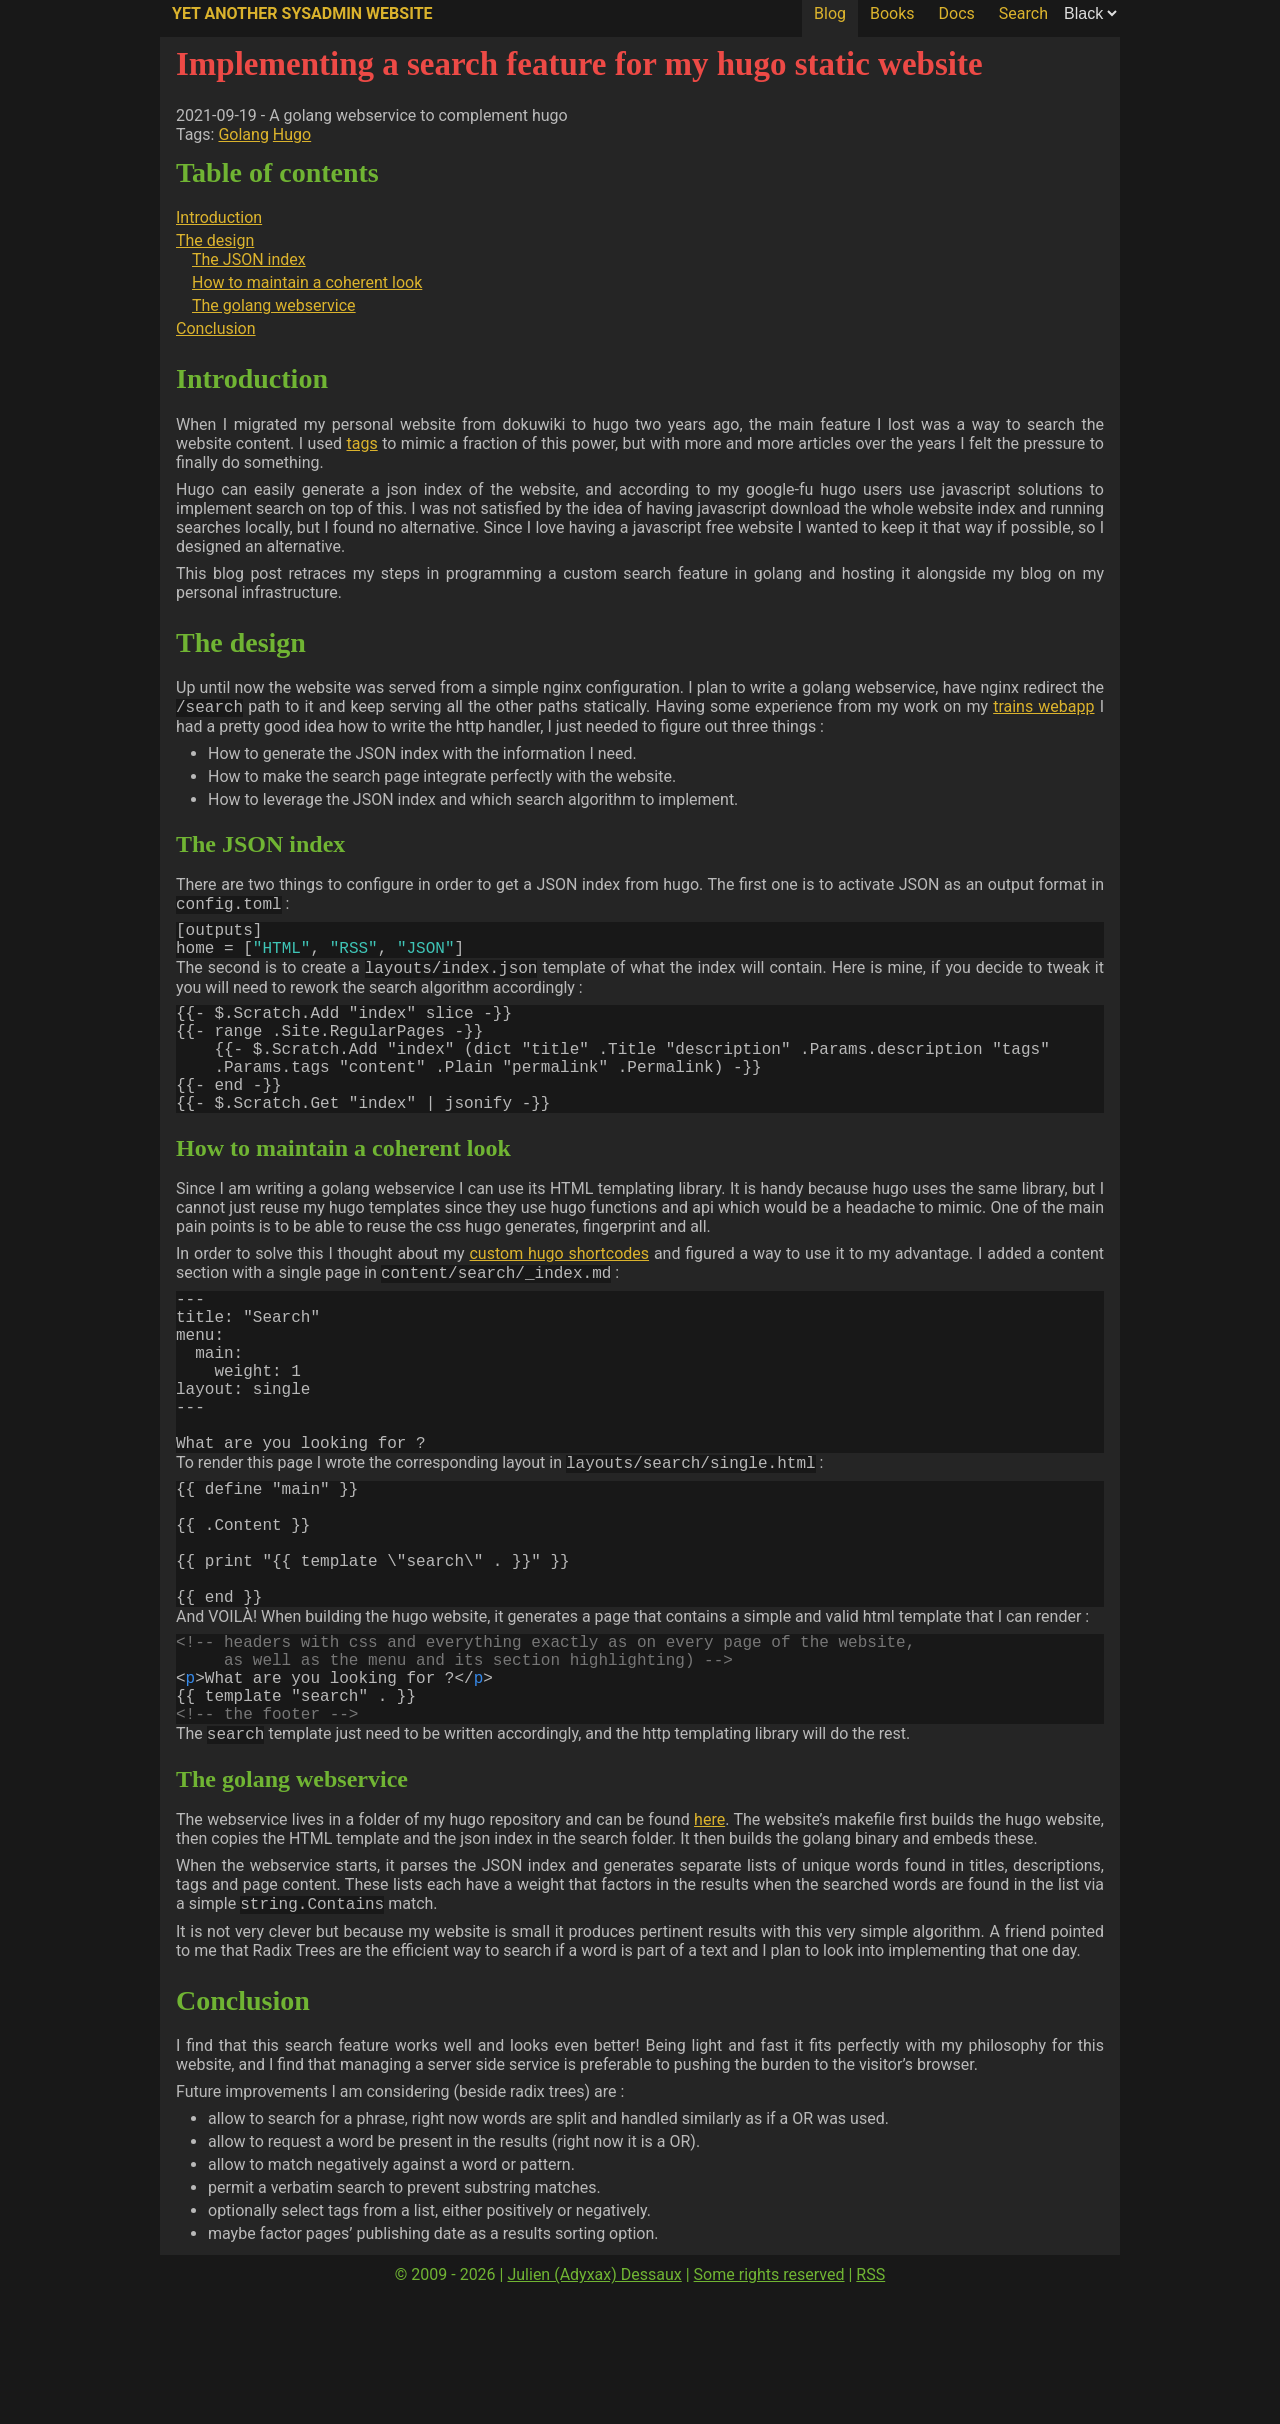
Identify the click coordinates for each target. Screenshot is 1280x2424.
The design (215, 240)
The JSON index (249, 259)
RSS (870, 2404)
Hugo (292, 134)
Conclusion (216, 328)
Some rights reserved (769, 2404)
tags (362, 443)
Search (1023, 13)
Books (892, 13)
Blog (830, 13)
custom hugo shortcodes (559, 1291)
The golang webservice (274, 305)
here (709, 1947)
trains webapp (1043, 708)
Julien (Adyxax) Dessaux (594, 2404)
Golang (243, 134)
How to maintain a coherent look (307, 282)
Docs (957, 13)
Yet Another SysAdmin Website (302, 13)
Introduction (219, 217)
